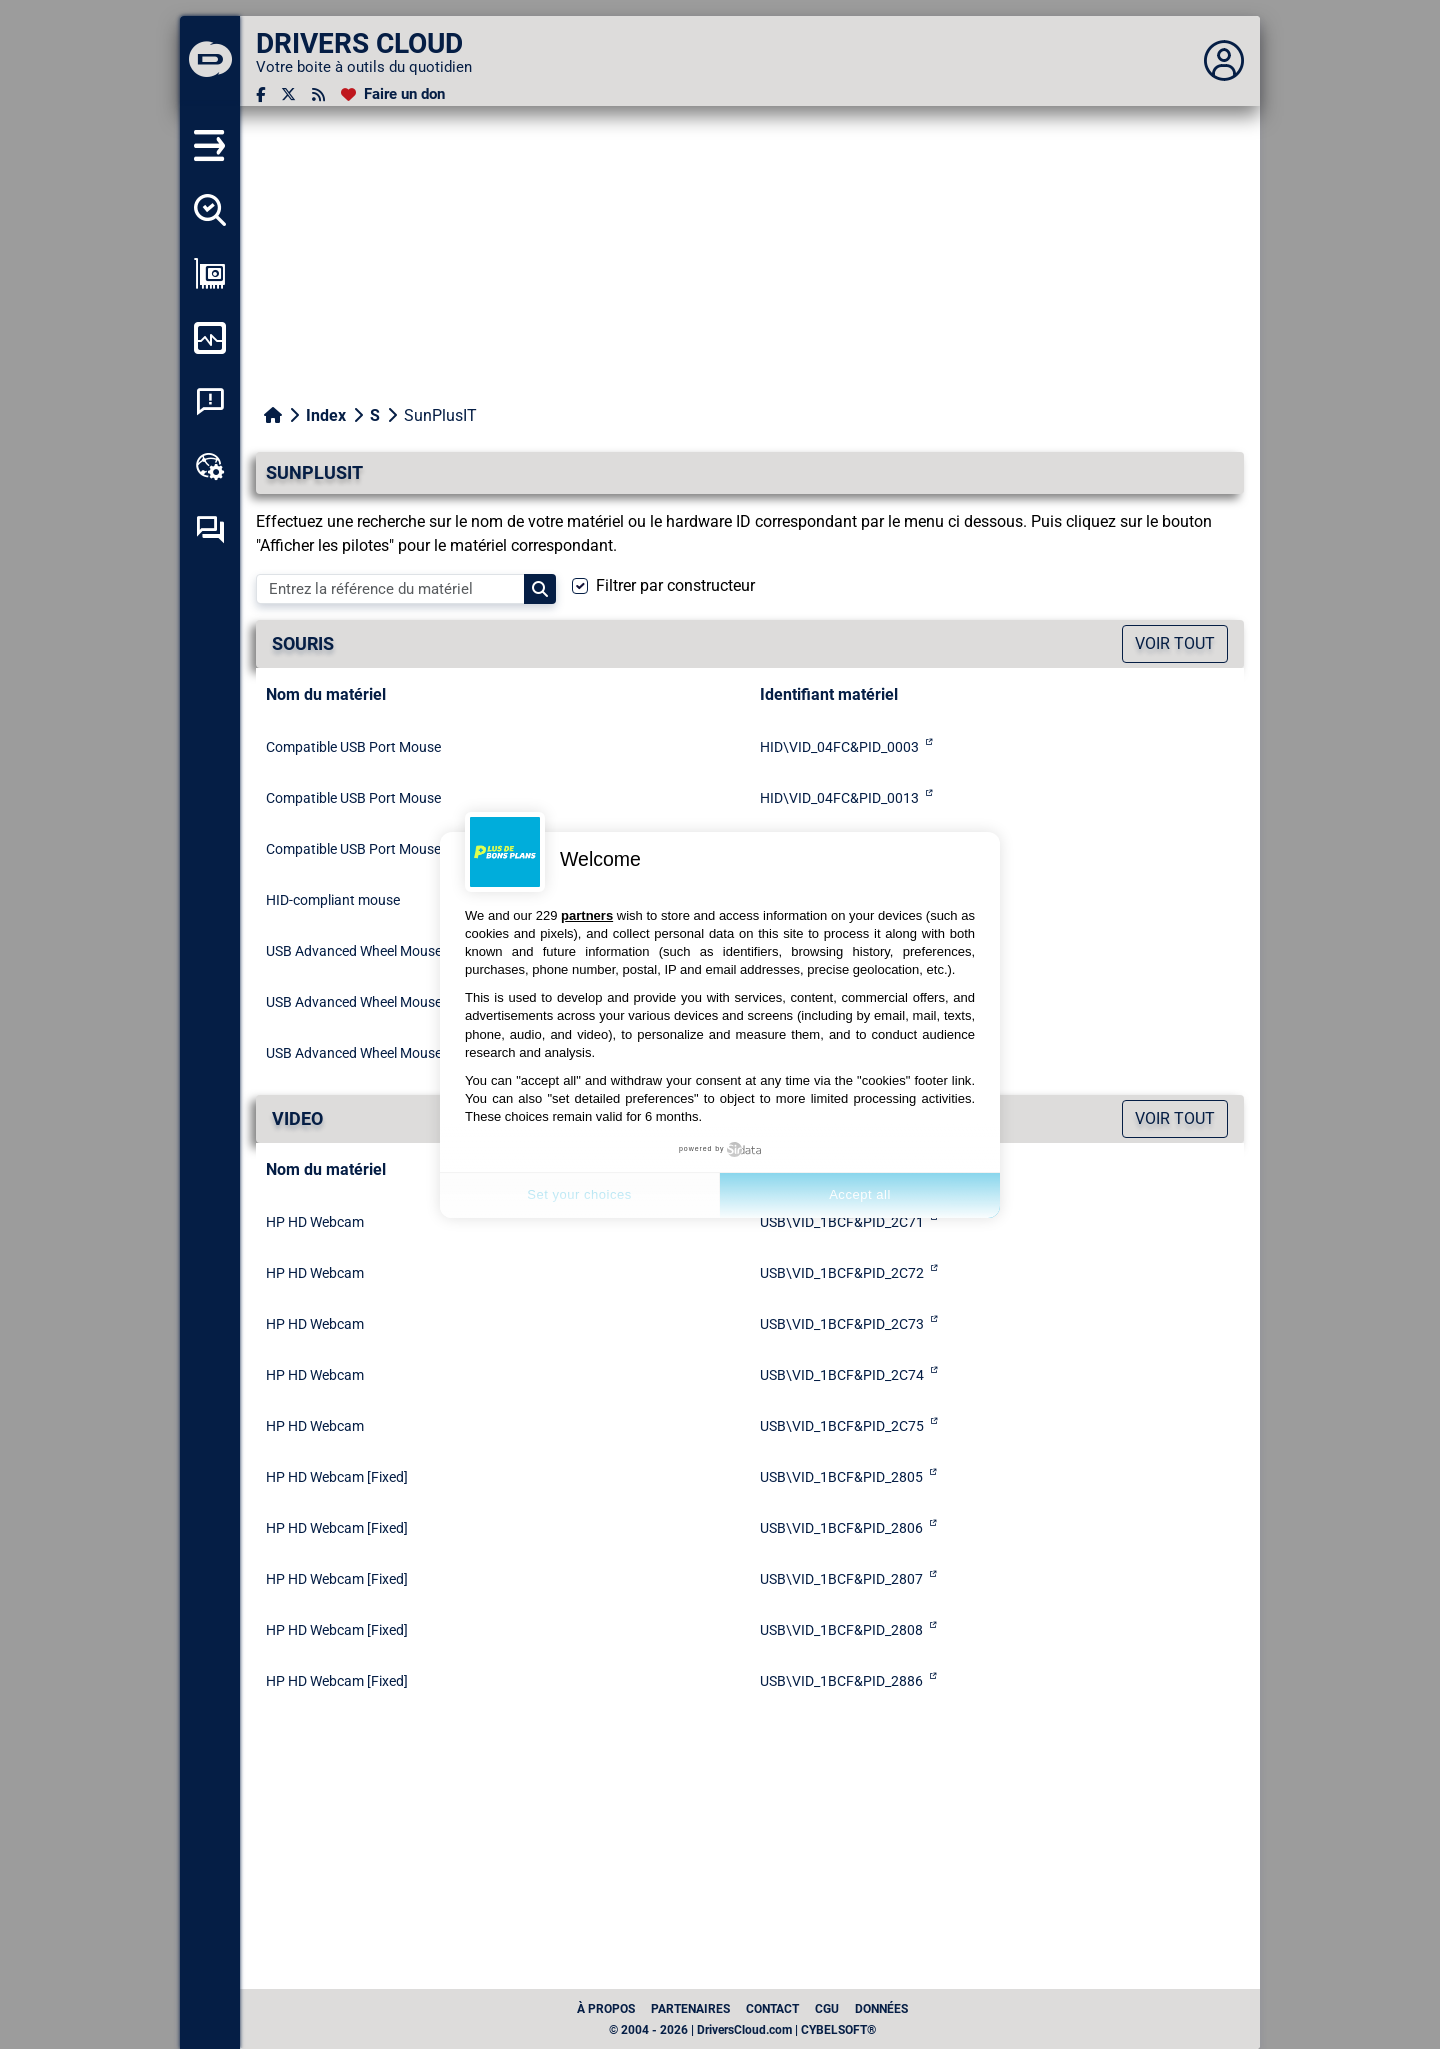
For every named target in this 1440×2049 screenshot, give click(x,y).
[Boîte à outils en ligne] (210, 466)
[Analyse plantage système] (210, 402)
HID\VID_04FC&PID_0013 (839, 798)
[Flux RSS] (318, 94)
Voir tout (1175, 643)
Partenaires (690, 2009)
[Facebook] (260, 94)
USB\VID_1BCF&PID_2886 (841, 1681)
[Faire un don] (393, 94)
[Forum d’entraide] (210, 530)
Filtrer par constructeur (675, 585)
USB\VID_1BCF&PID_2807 (841, 1579)
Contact (772, 2009)
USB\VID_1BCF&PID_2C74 (842, 1375)
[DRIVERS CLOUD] (210, 61)
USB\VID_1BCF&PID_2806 (841, 1528)
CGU (827, 2009)
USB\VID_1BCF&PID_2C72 (842, 1273)
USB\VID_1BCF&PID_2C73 (842, 1324)
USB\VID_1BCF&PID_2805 (841, 1477)
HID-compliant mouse (333, 900)
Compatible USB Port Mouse (353, 747)
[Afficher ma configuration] (210, 274)
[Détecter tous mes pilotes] (210, 210)
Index (326, 415)
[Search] (540, 589)
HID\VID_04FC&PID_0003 (839, 747)
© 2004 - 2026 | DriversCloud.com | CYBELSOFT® (742, 2030)
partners (587, 915)
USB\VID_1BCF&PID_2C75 (842, 1426)
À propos (606, 2009)
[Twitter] (288, 94)
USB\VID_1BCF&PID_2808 (841, 1630)
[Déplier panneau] (1224, 61)
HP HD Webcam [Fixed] (337, 1477)
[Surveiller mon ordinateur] (210, 338)
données (881, 2009)
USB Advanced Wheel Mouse (354, 951)
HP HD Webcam (315, 1222)
